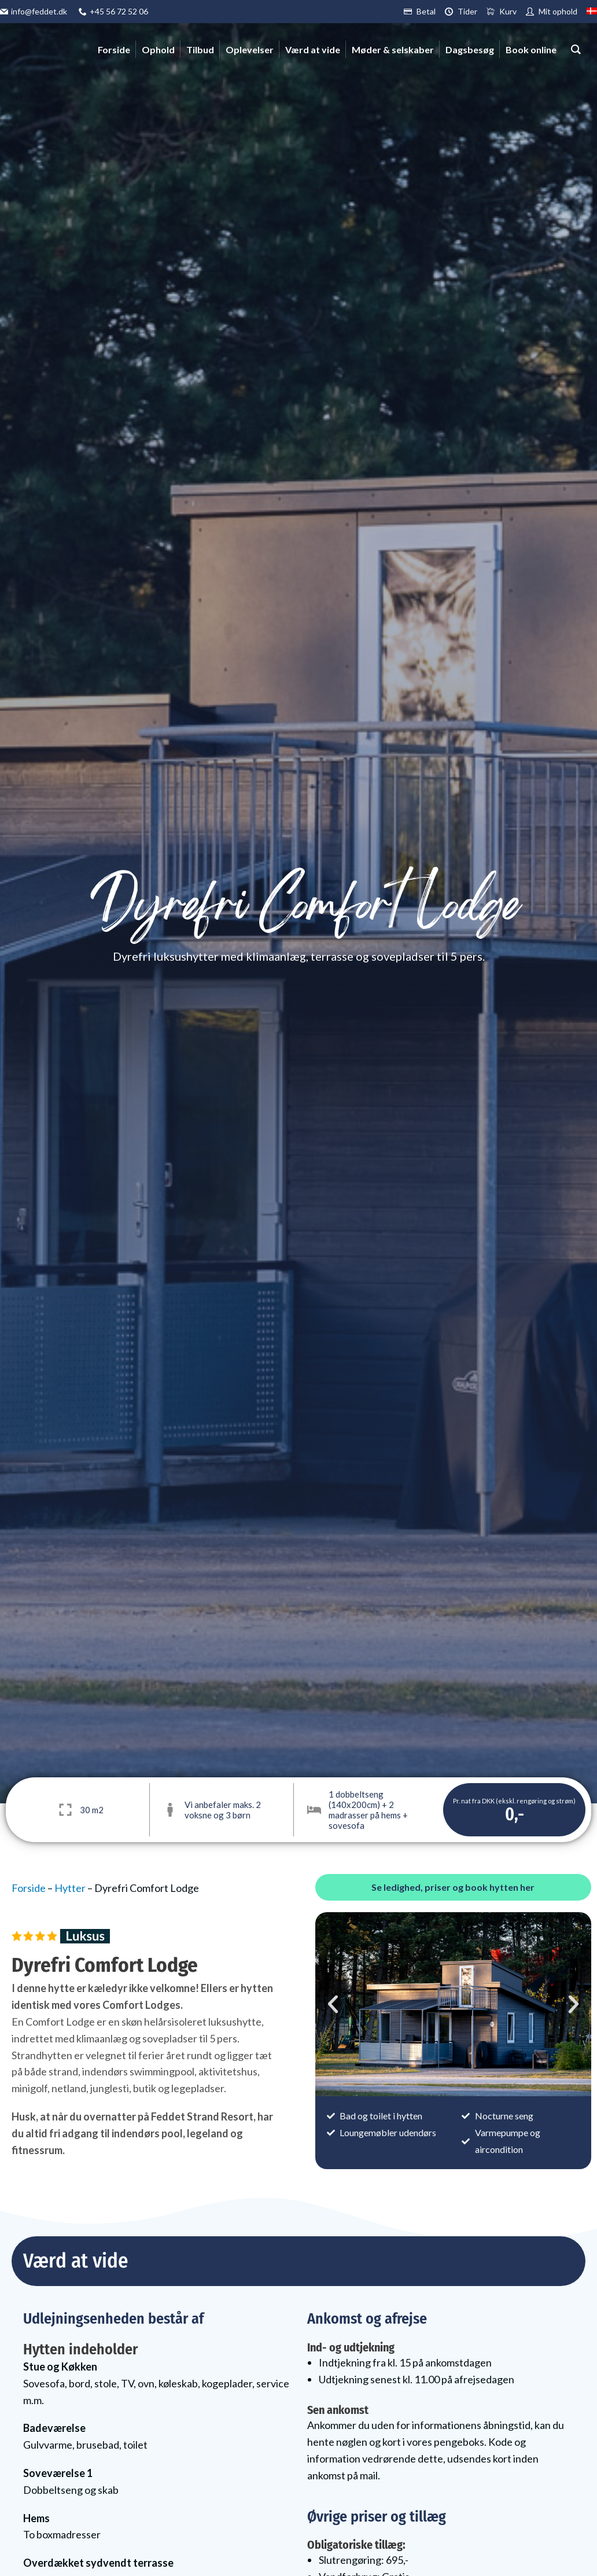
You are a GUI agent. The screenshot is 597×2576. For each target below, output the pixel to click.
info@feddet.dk (39, 11)
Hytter (70, 1888)
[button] (333, 2004)
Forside (29, 1888)
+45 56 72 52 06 (119, 11)
